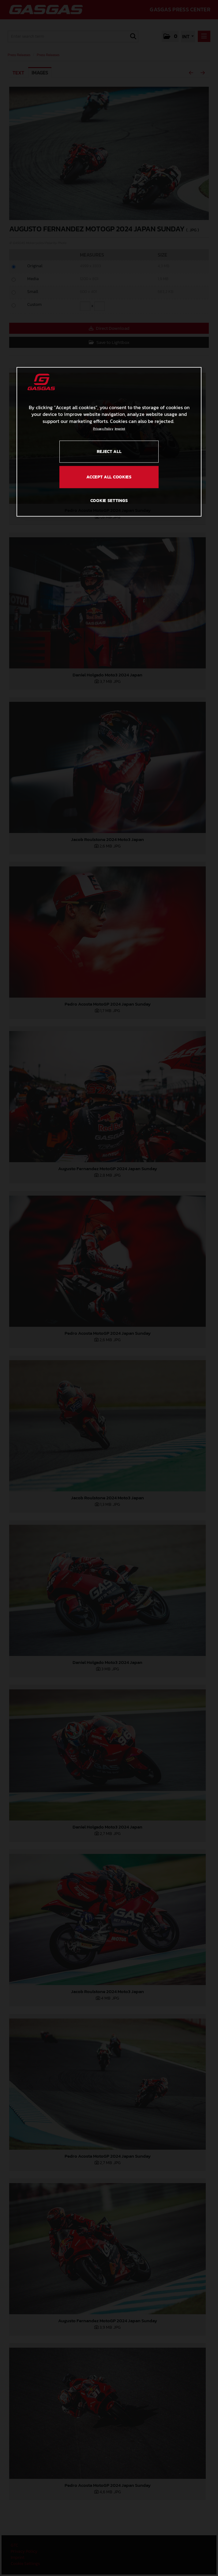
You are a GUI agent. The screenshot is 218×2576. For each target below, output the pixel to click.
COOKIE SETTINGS (109, 500)
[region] (109, 441)
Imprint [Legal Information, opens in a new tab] (120, 428)
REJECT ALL (109, 451)
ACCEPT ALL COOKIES (109, 477)
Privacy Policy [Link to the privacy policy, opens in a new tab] (103, 428)
